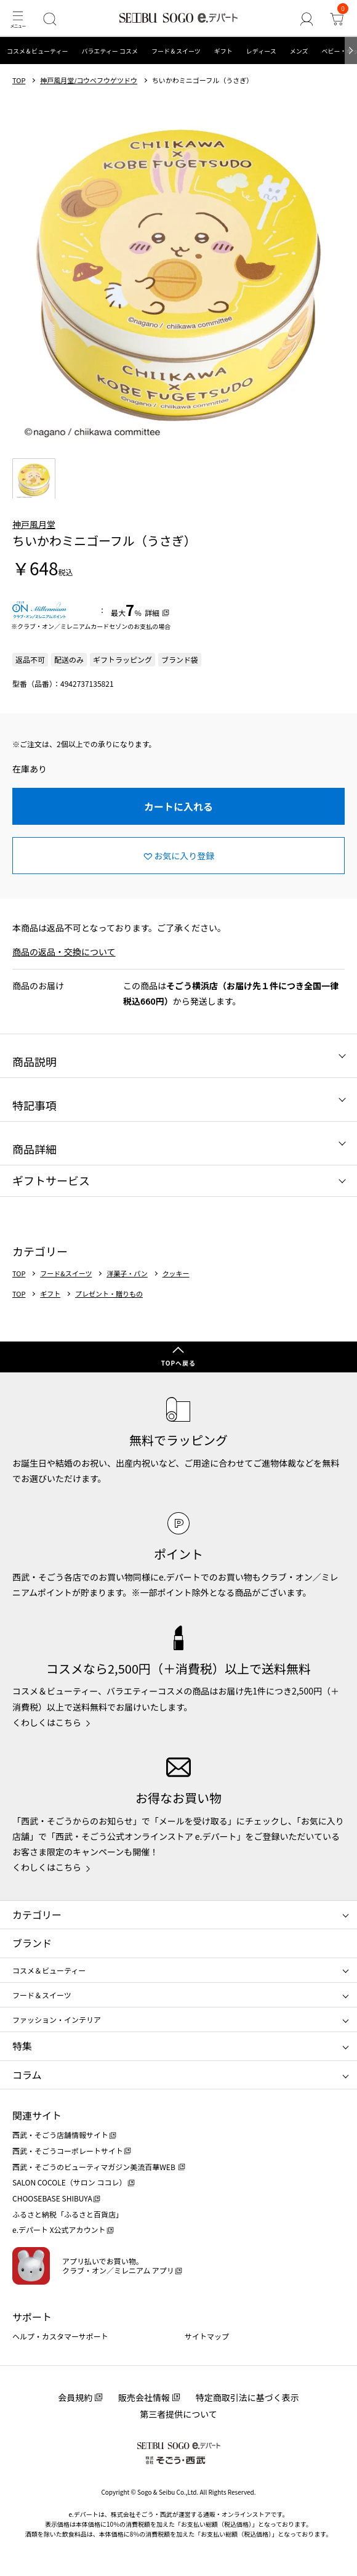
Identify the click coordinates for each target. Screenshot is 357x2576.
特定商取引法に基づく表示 (247, 2397)
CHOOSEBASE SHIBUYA (52, 2198)
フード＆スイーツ (176, 50)
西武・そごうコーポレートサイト (67, 2150)
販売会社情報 (144, 2397)
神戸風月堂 (33, 524)
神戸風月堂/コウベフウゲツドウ (88, 80)
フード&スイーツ (66, 1274)
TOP (18, 80)
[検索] (49, 19)
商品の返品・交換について (64, 952)
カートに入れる (178, 806)
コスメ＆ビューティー (37, 50)
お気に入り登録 (184, 855)
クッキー (176, 1274)
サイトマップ (207, 2336)
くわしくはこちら (46, 1722)
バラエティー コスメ (109, 50)
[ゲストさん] (306, 19)
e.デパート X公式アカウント (59, 2229)
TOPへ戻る (178, 1362)
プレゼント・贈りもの (109, 1294)
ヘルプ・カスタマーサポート (60, 2336)
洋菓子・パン (127, 1274)
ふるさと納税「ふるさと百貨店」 (67, 2214)
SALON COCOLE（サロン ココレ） (69, 2182)
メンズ (299, 50)
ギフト (223, 50)
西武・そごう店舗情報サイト (60, 2134)
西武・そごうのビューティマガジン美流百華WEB (94, 2166)
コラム (27, 2074)
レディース (261, 50)
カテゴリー (37, 1914)
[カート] (336, 19)
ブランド (32, 1942)
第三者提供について (178, 2414)
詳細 (152, 612)
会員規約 (75, 2397)
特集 (22, 2045)
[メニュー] (17, 19)
